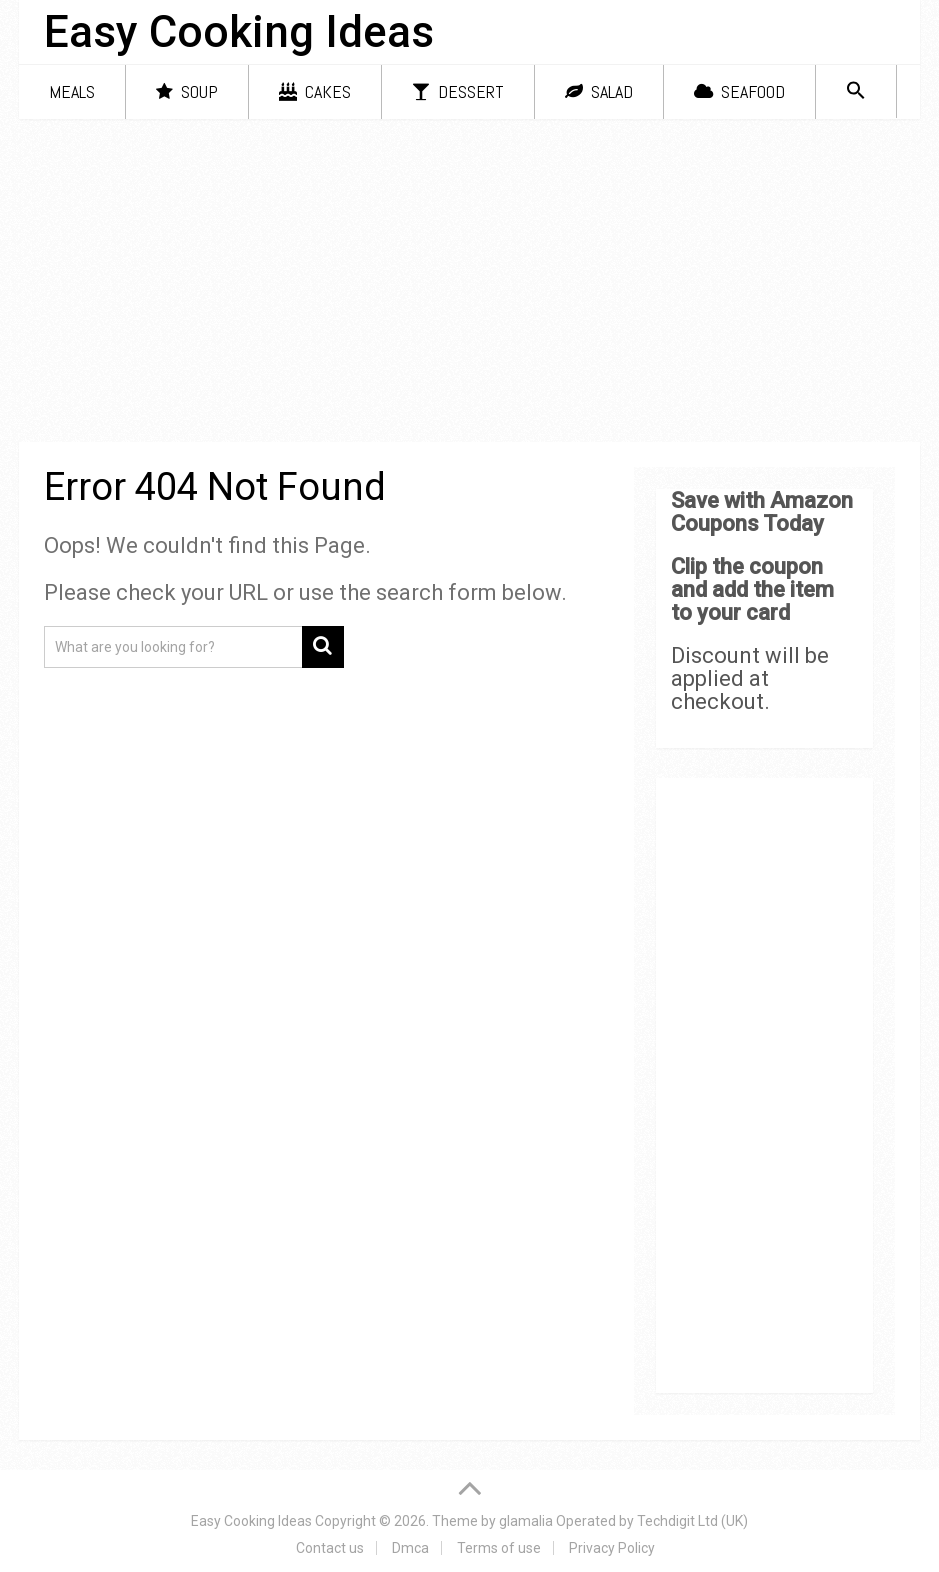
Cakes (315, 91)
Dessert (458, 91)
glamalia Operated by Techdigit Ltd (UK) (623, 1521)
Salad (599, 91)
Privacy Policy (612, 1548)
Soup (187, 91)
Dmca (410, 1548)
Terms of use (499, 1548)
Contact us (330, 1548)
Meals (72, 91)
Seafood (739, 91)
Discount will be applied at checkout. (750, 678)
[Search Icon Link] (856, 91)
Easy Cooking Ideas (239, 32)
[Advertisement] (469, 284)
